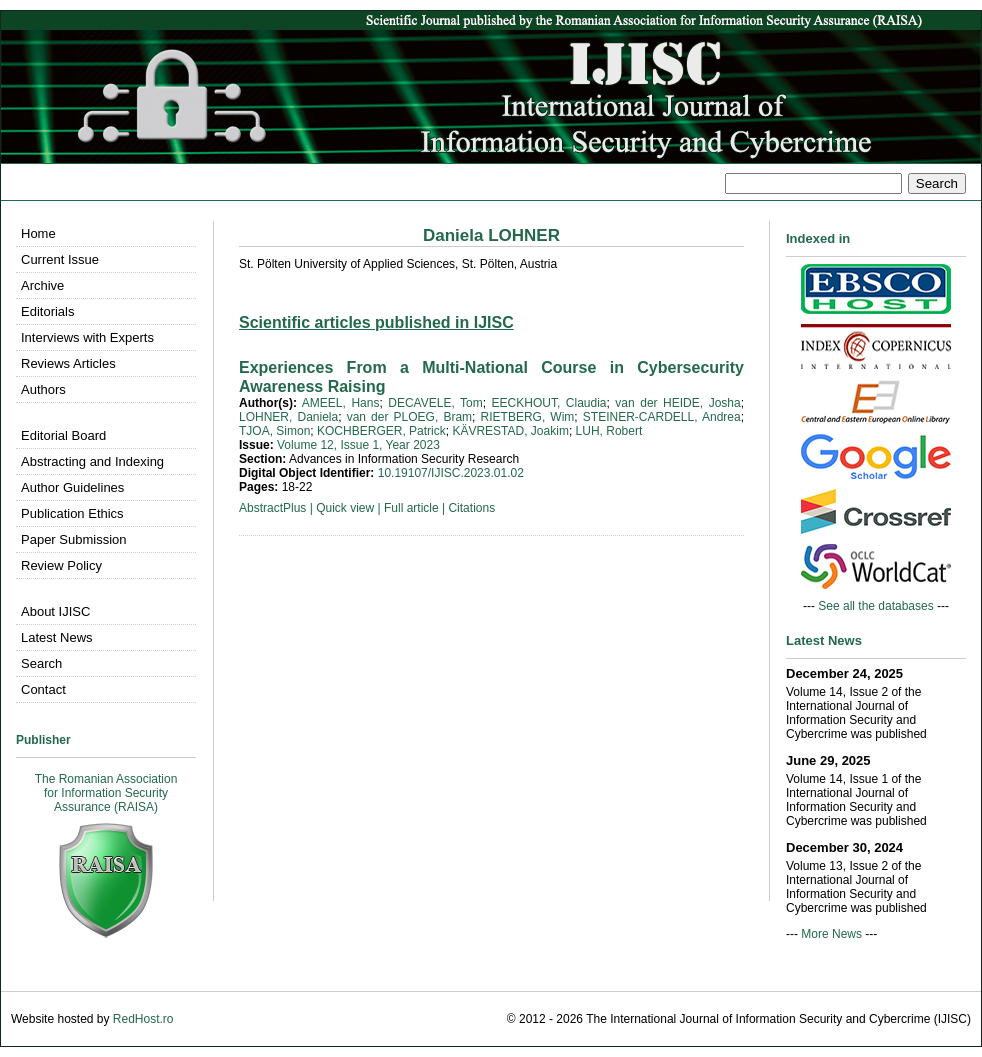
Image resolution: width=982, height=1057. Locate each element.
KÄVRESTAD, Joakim (510, 431)
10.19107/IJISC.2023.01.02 (451, 473)
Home (38, 233)
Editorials (47, 311)
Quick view (345, 508)
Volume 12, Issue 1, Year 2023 (358, 445)
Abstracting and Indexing (92, 461)
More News (831, 934)
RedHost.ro (143, 1019)
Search (41, 663)
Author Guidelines (72, 487)
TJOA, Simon (274, 431)
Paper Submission (74, 539)
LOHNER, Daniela (288, 417)
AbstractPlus (272, 508)
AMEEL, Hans (341, 403)
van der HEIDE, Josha (677, 403)
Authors (43, 389)
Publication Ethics (72, 513)
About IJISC (55, 611)
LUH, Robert (609, 431)
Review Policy (61, 565)
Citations (471, 508)
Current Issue (60, 259)
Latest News (57, 637)
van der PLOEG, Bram (409, 417)
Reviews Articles (68, 363)
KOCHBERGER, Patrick (381, 431)
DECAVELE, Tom (435, 403)
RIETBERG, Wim (528, 417)
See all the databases (875, 606)
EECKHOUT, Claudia (549, 403)
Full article (411, 508)
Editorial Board (63, 435)
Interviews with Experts (87, 337)
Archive (42, 285)
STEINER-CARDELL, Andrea (662, 417)
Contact (43, 689)
